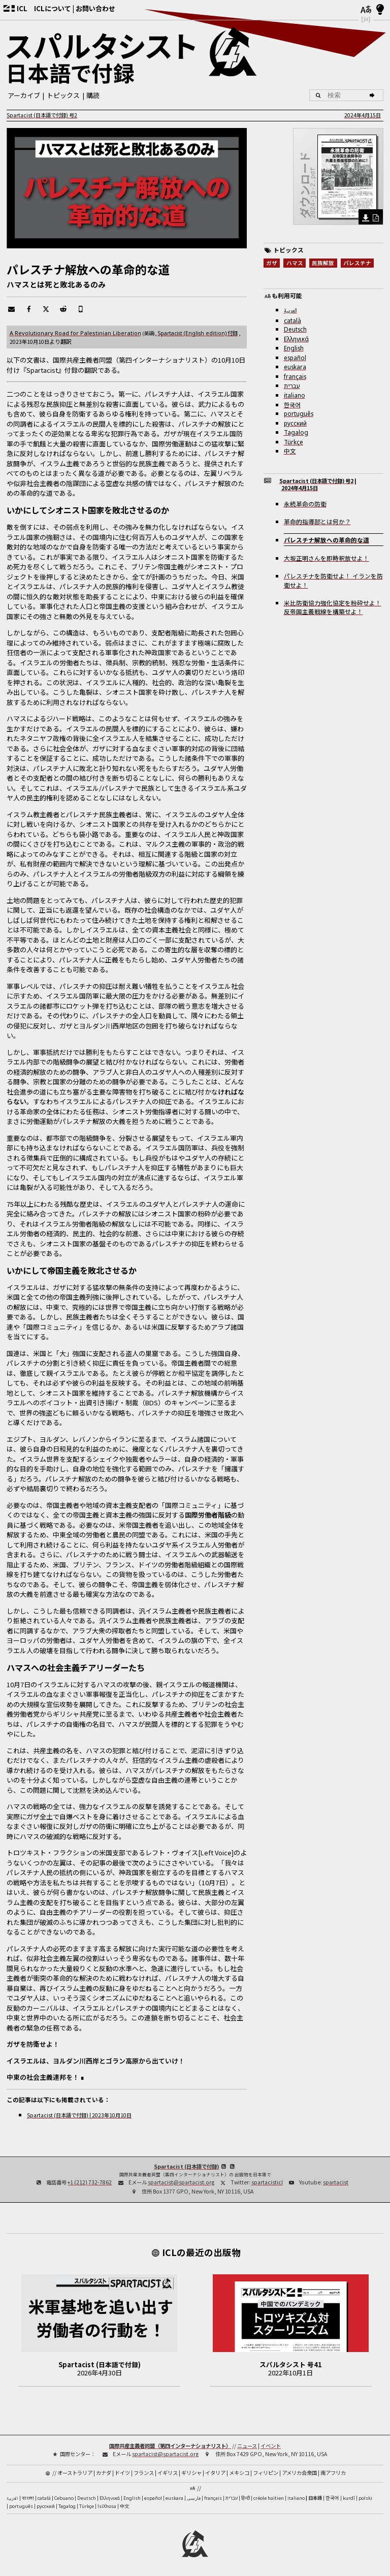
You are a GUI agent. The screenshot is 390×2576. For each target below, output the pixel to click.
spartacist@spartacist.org (181, 2182)
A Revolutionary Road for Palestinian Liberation (75, 333)
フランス (144, 2472)
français (295, 376)
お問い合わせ (95, 8)
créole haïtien (268, 2497)
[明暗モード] (380, 10)
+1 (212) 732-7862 (90, 2182)
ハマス (294, 263)
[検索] (373, 95)
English (294, 348)
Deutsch (295, 329)
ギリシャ (191, 2472)
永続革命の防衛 (305, 503)
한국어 (292, 404)
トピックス (63, 95)
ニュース (247, 2446)
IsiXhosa (107, 2505)
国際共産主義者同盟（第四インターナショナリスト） (170, 2446)
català (292, 320)
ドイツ (122, 2472)
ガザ (271, 263)
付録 (198, 333)
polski (365, 2498)
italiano (294, 395)
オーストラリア (74, 2472)
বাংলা (28, 2498)
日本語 (315, 2497)
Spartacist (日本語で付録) (186, 2166)
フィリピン (265, 2472)
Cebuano (64, 2498)
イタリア (215, 2472)
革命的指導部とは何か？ (317, 521)
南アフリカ (333, 2472)
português (298, 413)
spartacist (335, 2182)
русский (295, 423)
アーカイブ (24, 95)
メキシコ (239, 2472)
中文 (290, 450)
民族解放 (323, 263)
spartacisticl (267, 2182)
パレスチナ (357, 263)
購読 (93, 95)
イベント (271, 2446)
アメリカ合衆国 (299, 2472)
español (295, 357)
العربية (290, 311)
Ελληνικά (296, 339)
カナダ (103, 2472)
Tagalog (296, 432)
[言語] (366, 10)
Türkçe (293, 442)
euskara (295, 367)
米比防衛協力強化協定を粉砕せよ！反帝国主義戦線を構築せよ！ (332, 607)
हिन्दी (245, 2497)
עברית (292, 386)
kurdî (349, 2497)
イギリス (167, 2472)
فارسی (194, 2497)
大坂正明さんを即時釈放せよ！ (326, 558)
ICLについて (52, 8)
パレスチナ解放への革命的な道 (326, 539)
